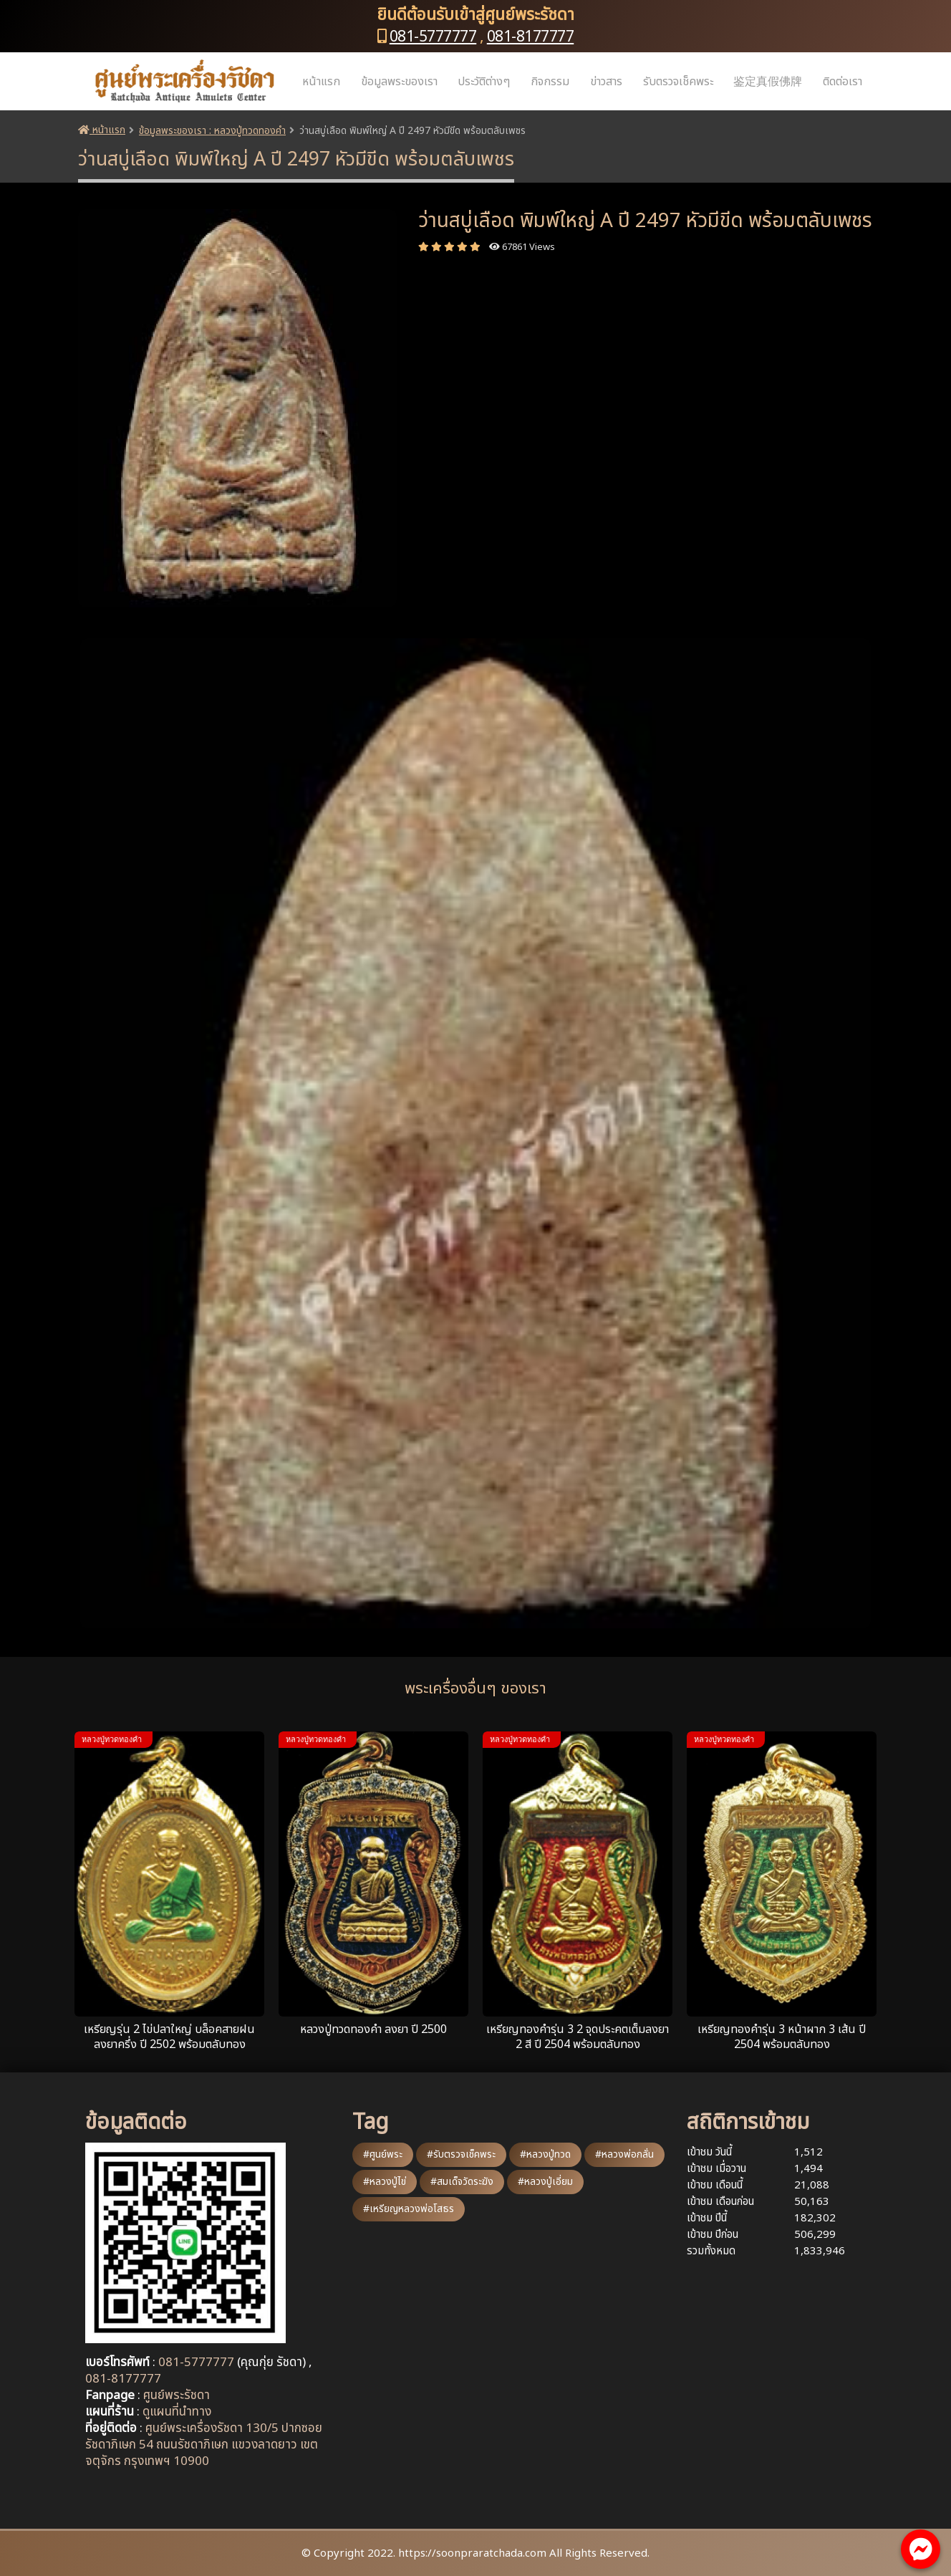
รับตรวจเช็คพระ (678, 81)
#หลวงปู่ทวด (545, 2154)
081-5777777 (433, 37)
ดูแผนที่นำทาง (177, 2412)
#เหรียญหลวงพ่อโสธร (408, 2208)
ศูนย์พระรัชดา (176, 2395)
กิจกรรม (550, 81)
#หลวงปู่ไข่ (384, 2181)
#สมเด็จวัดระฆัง (461, 2181)
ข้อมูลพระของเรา (399, 81)
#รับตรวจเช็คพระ (461, 2154)
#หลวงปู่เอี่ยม (545, 2181)
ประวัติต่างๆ (484, 81)
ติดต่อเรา (842, 81)
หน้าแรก (321, 81)
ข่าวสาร (606, 81)
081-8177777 (530, 37)
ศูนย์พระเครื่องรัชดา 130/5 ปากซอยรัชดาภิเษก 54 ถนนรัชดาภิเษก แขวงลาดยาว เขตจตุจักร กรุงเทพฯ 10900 (203, 2445)
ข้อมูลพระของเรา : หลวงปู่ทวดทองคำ (212, 130)
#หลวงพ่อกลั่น (624, 2154)
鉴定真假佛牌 (767, 81)
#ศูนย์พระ (382, 2154)
